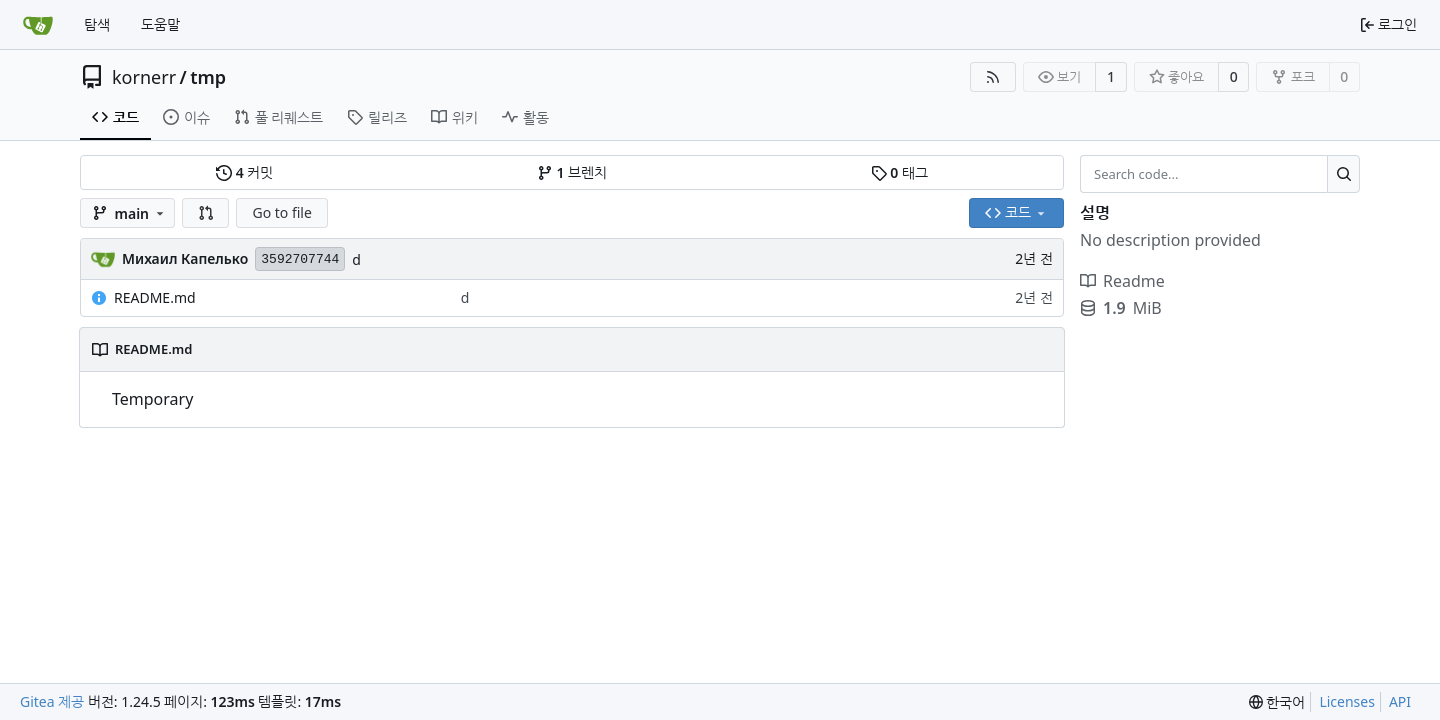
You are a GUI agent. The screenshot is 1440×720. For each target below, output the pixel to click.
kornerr (144, 77)
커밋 (244, 172)
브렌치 (572, 172)
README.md (155, 297)
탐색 (97, 24)
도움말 (160, 24)
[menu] (1277, 702)
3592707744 (300, 259)
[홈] (38, 25)
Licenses (1347, 701)
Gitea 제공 (52, 701)
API (1400, 701)
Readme (1122, 281)
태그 (899, 172)
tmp (208, 77)
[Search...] (1343, 174)
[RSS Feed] (993, 77)
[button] (206, 213)
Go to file (281, 212)
